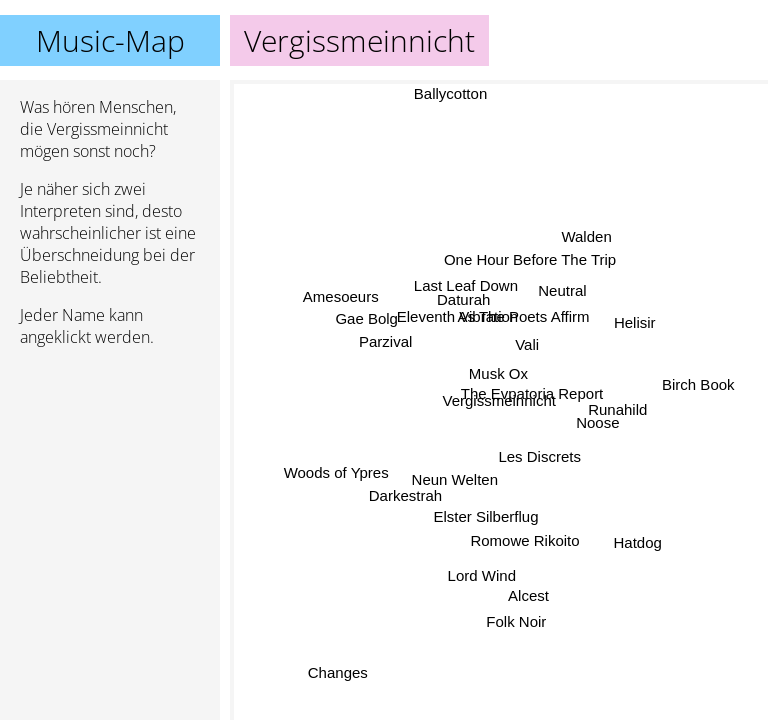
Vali (535, 346)
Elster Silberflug (474, 507)
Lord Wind (476, 572)
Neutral (549, 279)
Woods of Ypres (339, 480)
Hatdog (638, 531)
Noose (596, 392)
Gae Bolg (368, 306)
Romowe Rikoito (518, 539)
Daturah (462, 304)
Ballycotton (454, 93)
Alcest (539, 598)
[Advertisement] (110, 469)
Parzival (385, 331)
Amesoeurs (353, 266)
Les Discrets (549, 455)
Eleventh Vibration (446, 341)
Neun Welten (461, 488)
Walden (584, 234)
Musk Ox (507, 380)
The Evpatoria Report (536, 401)
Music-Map (110, 40)
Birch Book (696, 374)
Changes (334, 669)
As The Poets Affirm (522, 324)
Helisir (633, 315)
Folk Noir (510, 625)
